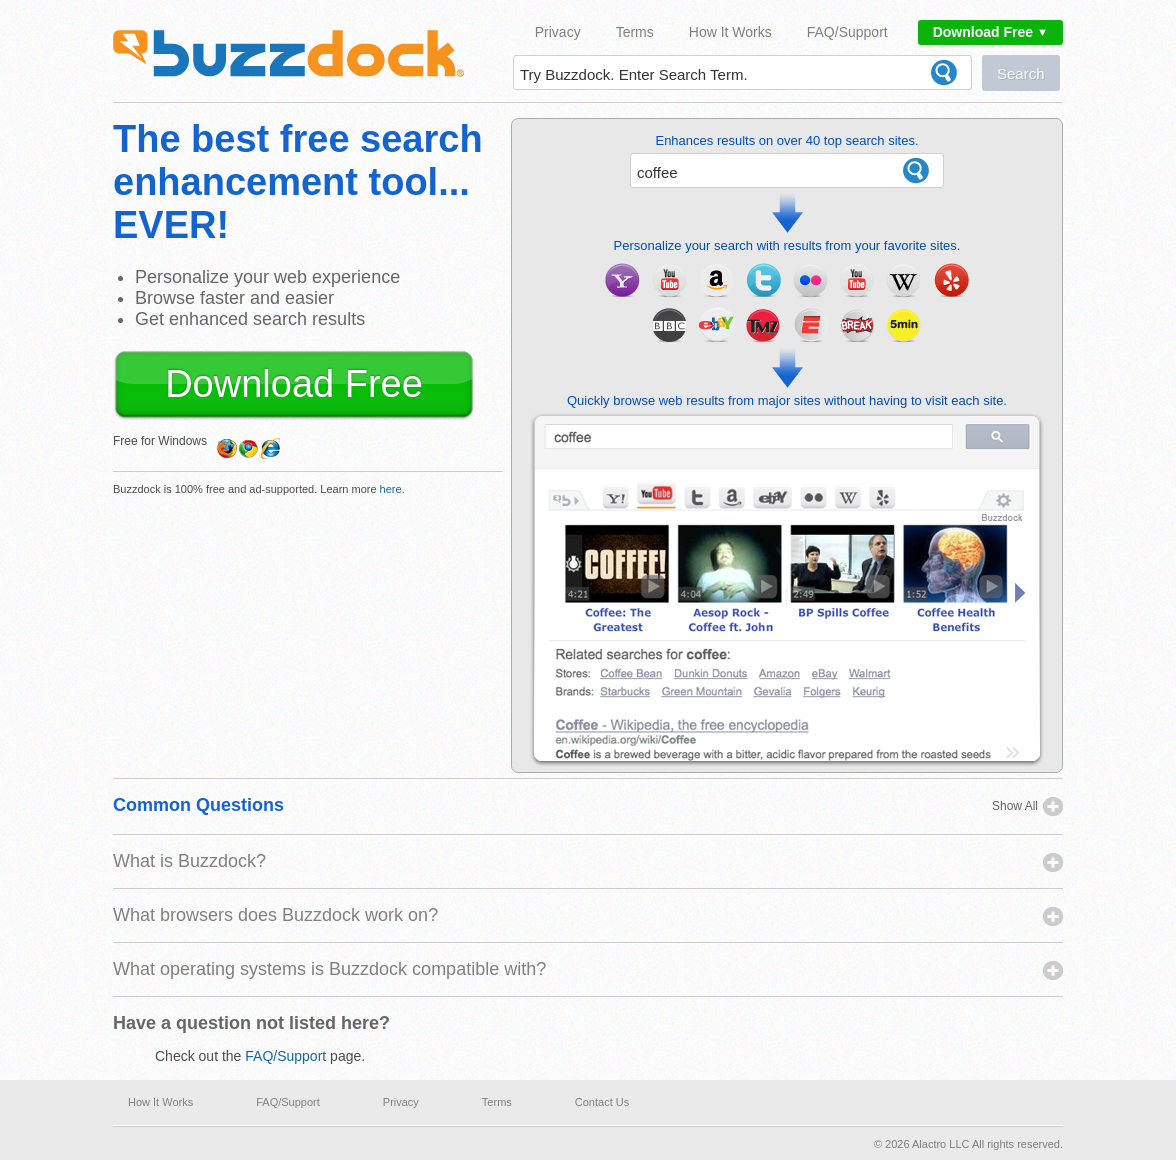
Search (1021, 73)
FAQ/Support (847, 32)
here (391, 489)
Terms (635, 32)
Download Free (990, 32)
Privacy (558, 32)
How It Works (730, 32)
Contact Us (602, 1102)
